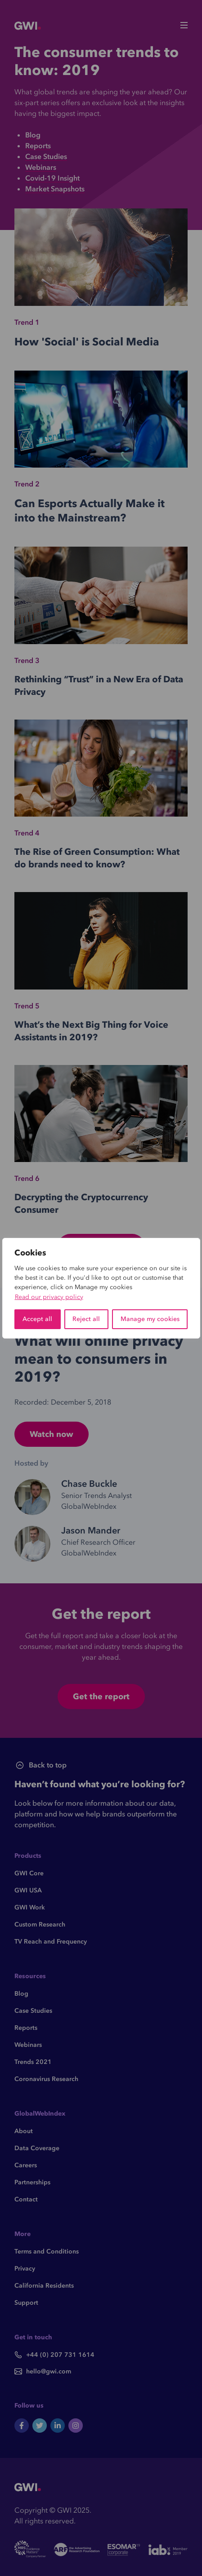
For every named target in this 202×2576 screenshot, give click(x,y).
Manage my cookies (150, 1319)
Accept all (37, 1319)
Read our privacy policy (49, 1297)
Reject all (86, 1319)
